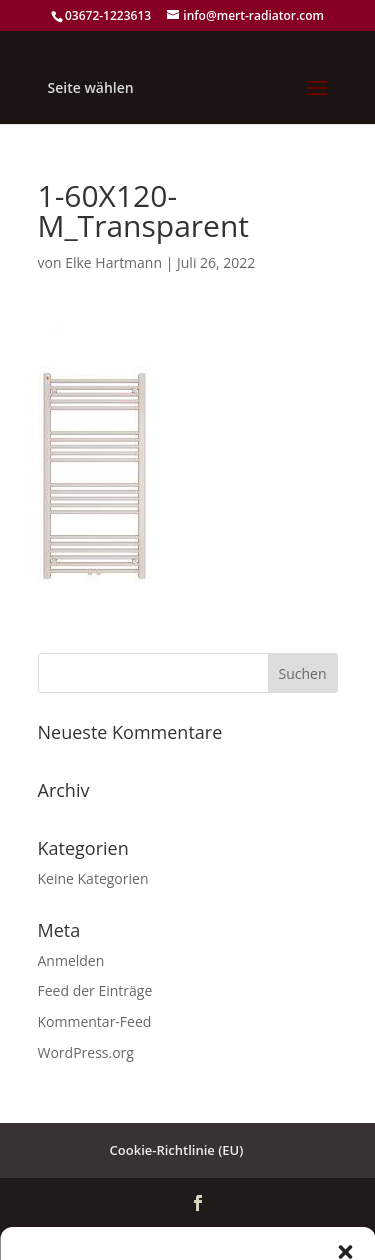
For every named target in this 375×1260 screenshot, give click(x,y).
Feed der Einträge (95, 990)
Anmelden (71, 960)
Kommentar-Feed (95, 1021)
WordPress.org (86, 1052)
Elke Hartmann (113, 262)
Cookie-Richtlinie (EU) (177, 1150)
